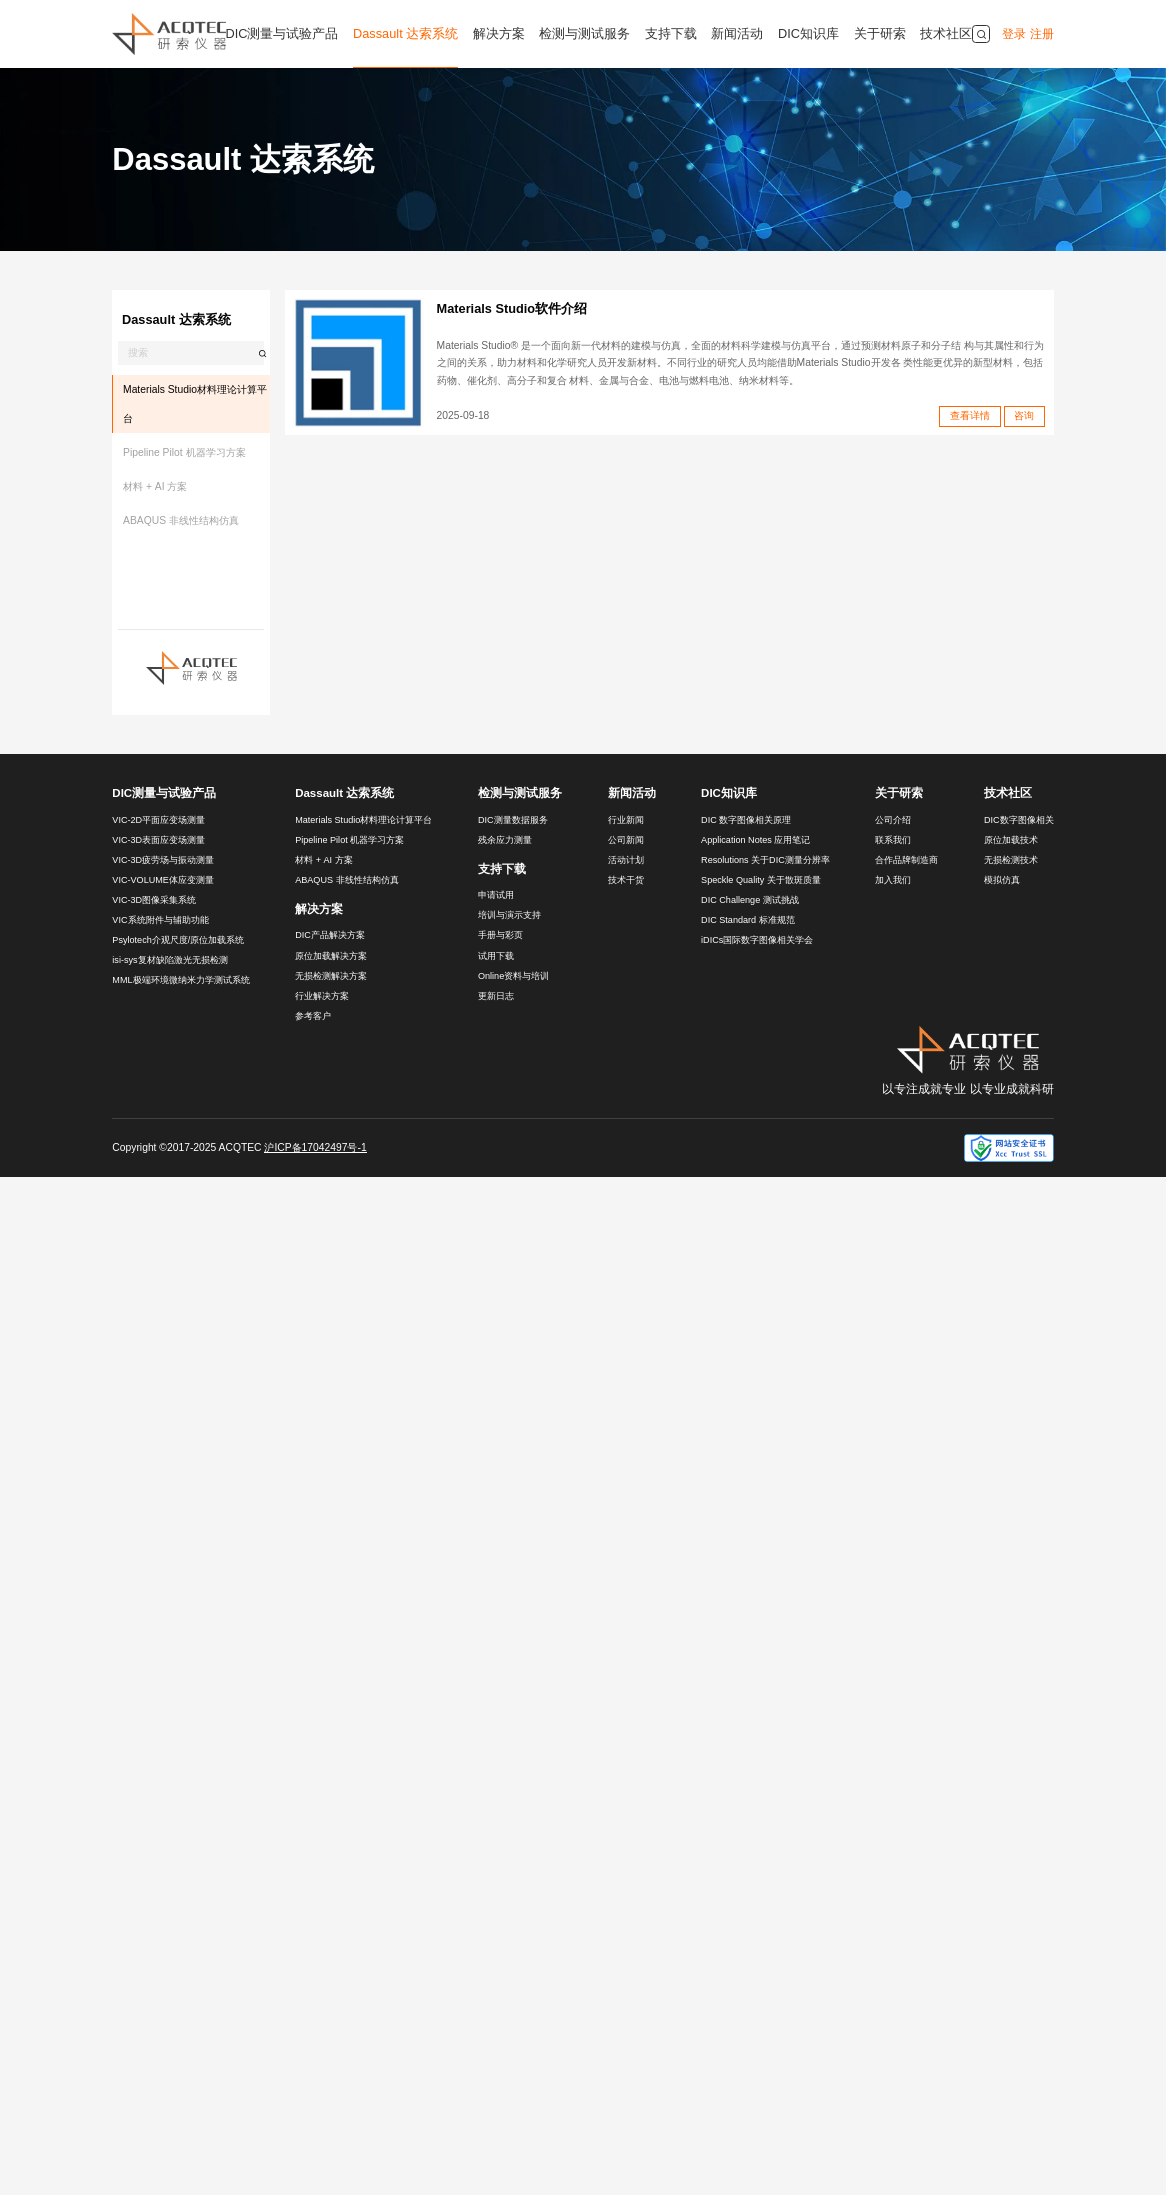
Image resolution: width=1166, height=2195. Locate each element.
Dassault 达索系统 (405, 33)
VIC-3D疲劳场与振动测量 (163, 860)
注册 (1042, 34)
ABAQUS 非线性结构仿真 (181, 520)
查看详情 (970, 415)
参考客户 (313, 1016)
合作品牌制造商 (906, 860)
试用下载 (496, 956)
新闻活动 (737, 33)
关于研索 (880, 33)
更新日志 (496, 996)
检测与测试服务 (584, 33)
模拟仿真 (1002, 880)
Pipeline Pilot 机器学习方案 (184, 452)
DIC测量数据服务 (513, 820)
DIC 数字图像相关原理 (746, 820)
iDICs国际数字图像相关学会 (757, 940)
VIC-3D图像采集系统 (154, 900)
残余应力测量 (505, 840)
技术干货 (626, 880)
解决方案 (499, 33)
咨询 (1024, 415)
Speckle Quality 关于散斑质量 (761, 880)
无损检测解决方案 (331, 976)
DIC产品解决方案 (330, 935)
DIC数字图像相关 (1019, 820)
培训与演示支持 (509, 915)
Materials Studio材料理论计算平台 (195, 404)
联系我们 (893, 840)
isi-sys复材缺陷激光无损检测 (169, 960)
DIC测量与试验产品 (282, 33)
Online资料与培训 (513, 976)
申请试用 (496, 895)
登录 (1014, 34)
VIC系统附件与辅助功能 (160, 920)
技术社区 (946, 33)
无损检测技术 (1011, 860)
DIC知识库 (808, 33)
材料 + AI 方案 (155, 486)
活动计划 (626, 860)
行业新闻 (626, 820)
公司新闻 (626, 840)
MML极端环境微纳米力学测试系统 (180, 980)
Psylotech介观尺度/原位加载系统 (178, 940)
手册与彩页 (500, 935)
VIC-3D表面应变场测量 (158, 840)
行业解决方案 (322, 996)
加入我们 (893, 880)
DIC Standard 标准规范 (748, 920)
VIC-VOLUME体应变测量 (163, 880)
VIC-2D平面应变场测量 (158, 820)
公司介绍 (893, 820)
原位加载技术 (1011, 840)
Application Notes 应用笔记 (755, 840)
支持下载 (671, 33)
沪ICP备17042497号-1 (315, 1148)
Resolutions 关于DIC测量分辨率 (765, 860)
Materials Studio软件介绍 (512, 308)
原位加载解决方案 (331, 956)
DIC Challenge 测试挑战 (750, 900)
